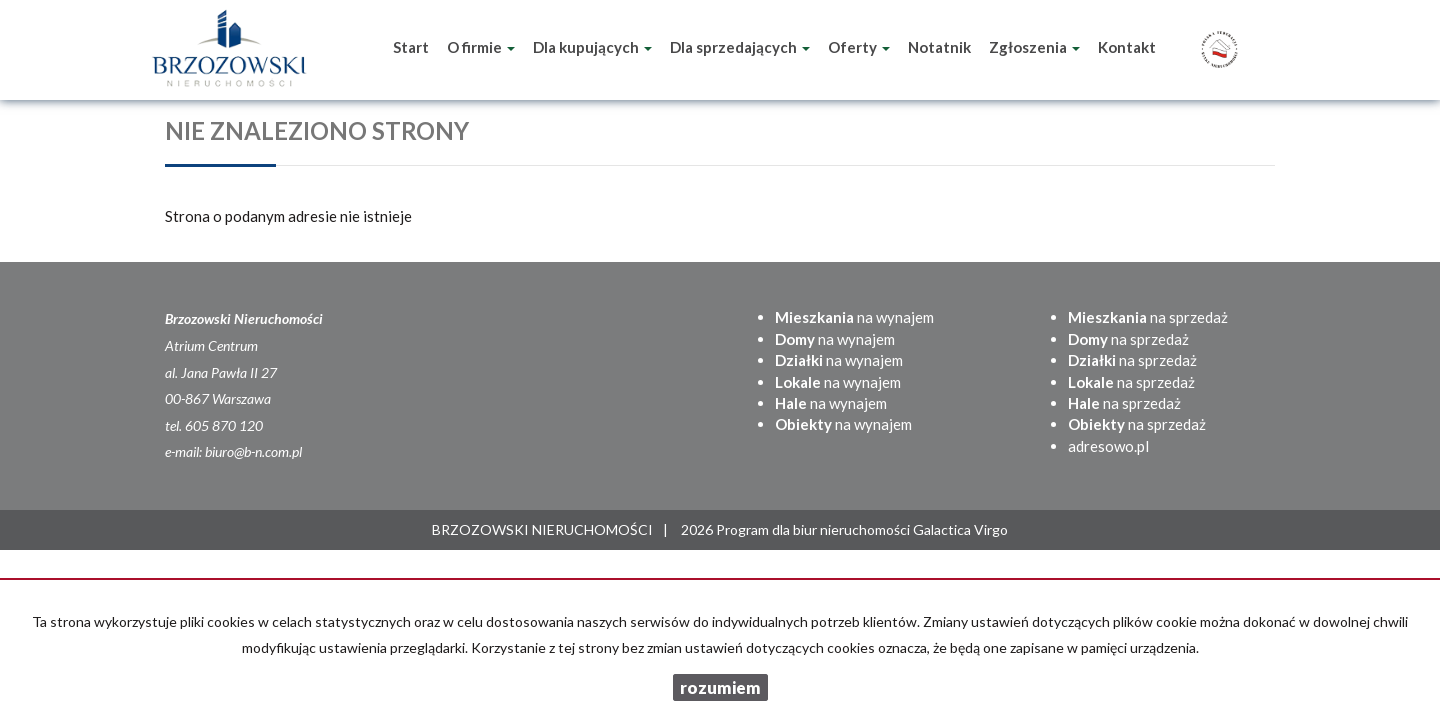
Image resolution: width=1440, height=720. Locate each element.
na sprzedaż (1148, 317)
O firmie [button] (481, 47)
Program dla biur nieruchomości (814, 529)
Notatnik (939, 47)
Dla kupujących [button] (592, 47)
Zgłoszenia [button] (1034, 47)
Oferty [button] (859, 47)
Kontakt (1127, 47)
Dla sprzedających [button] (740, 47)
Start (411, 47)
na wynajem (854, 317)
